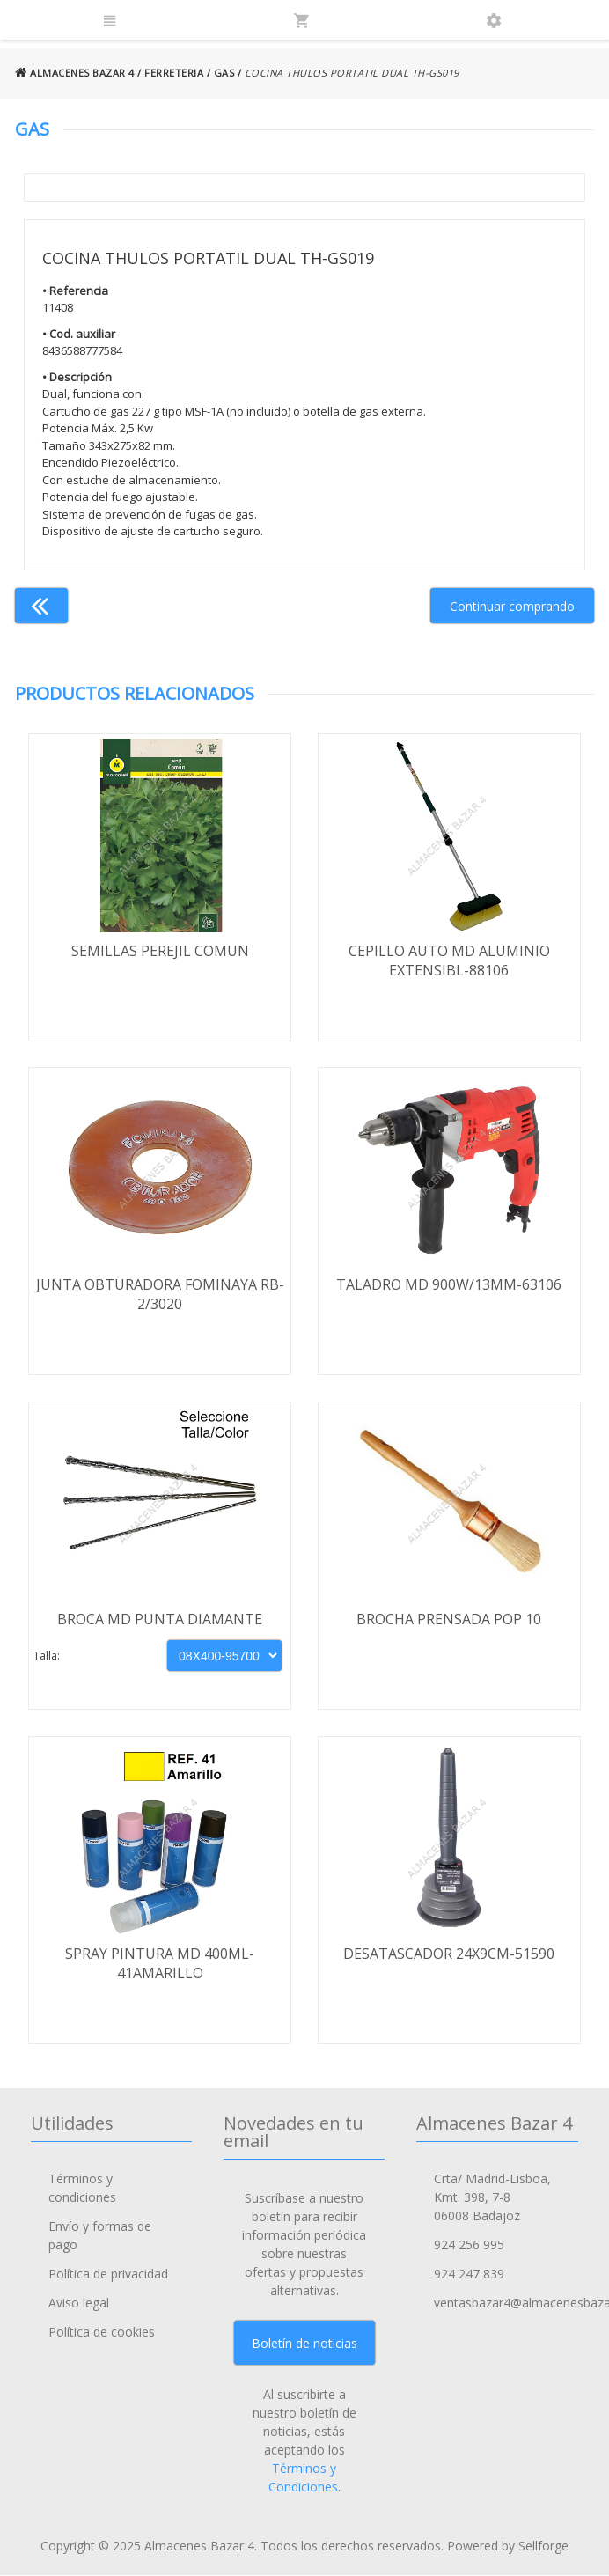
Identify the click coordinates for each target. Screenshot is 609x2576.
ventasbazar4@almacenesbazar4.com (505, 2303)
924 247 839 (469, 2274)
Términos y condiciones (82, 2188)
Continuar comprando (512, 606)
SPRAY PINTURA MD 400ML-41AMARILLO (159, 1964)
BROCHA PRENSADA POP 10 (448, 1620)
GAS (224, 72)
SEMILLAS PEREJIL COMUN (160, 950)
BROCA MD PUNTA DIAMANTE (159, 1620)
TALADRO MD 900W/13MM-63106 (448, 1285)
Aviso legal (78, 2303)
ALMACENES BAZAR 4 (75, 72)
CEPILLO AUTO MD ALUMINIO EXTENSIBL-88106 (449, 960)
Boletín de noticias (304, 2343)
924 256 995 (469, 2245)
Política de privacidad (108, 2274)
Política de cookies (101, 2332)
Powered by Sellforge (508, 2546)
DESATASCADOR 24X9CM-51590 (448, 1954)
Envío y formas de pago (99, 2236)
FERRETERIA (173, 72)
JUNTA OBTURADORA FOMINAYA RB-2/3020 (160, 1295)
